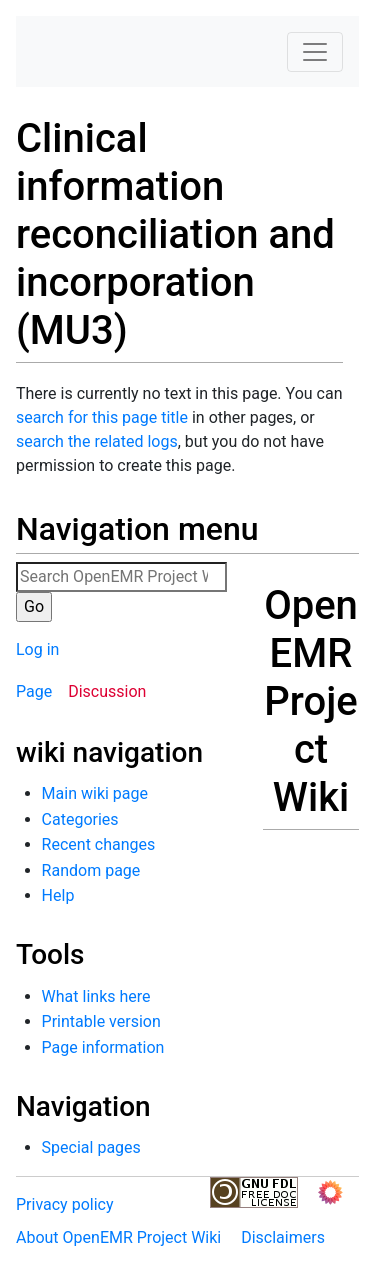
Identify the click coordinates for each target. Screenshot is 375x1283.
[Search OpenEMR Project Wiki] (121, 577)
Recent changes (99, 844)
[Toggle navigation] (315, 52)
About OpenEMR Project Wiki (118, 1237)
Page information (103, 1047)
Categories (80, 819)
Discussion (107, 691)
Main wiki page (95, 793)
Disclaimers (283, 1237)
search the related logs (97, 441)
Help (58, 895)
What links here (96, 996)
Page (34, 691)
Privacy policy (65, 1204)
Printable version (101, 1021)
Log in (37, 649)
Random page (91, 870)
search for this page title (102, 417)
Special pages (91, 1147)
